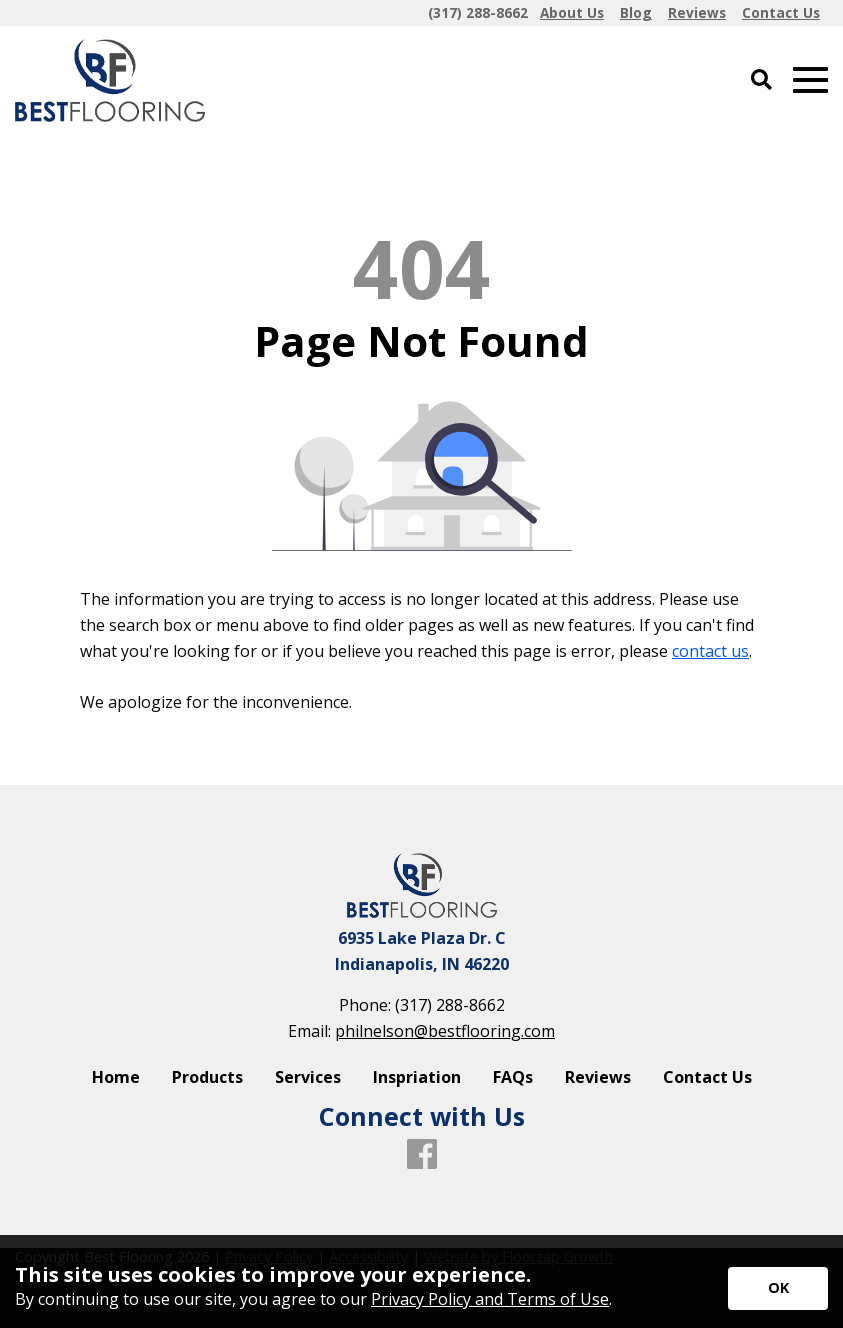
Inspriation (417, 1077)
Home (116, 1077)
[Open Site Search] (761, 80)
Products (207, 1077)
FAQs (513, 1077)
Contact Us (707, 1077)
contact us (710, 651)
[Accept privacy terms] (778, 1288)
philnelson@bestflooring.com (445, 1031)
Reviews (598, 1077)
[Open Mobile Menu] (810, 80)
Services (308, 1077)
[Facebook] (422, 1155)
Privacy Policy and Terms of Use (490, 1299)
